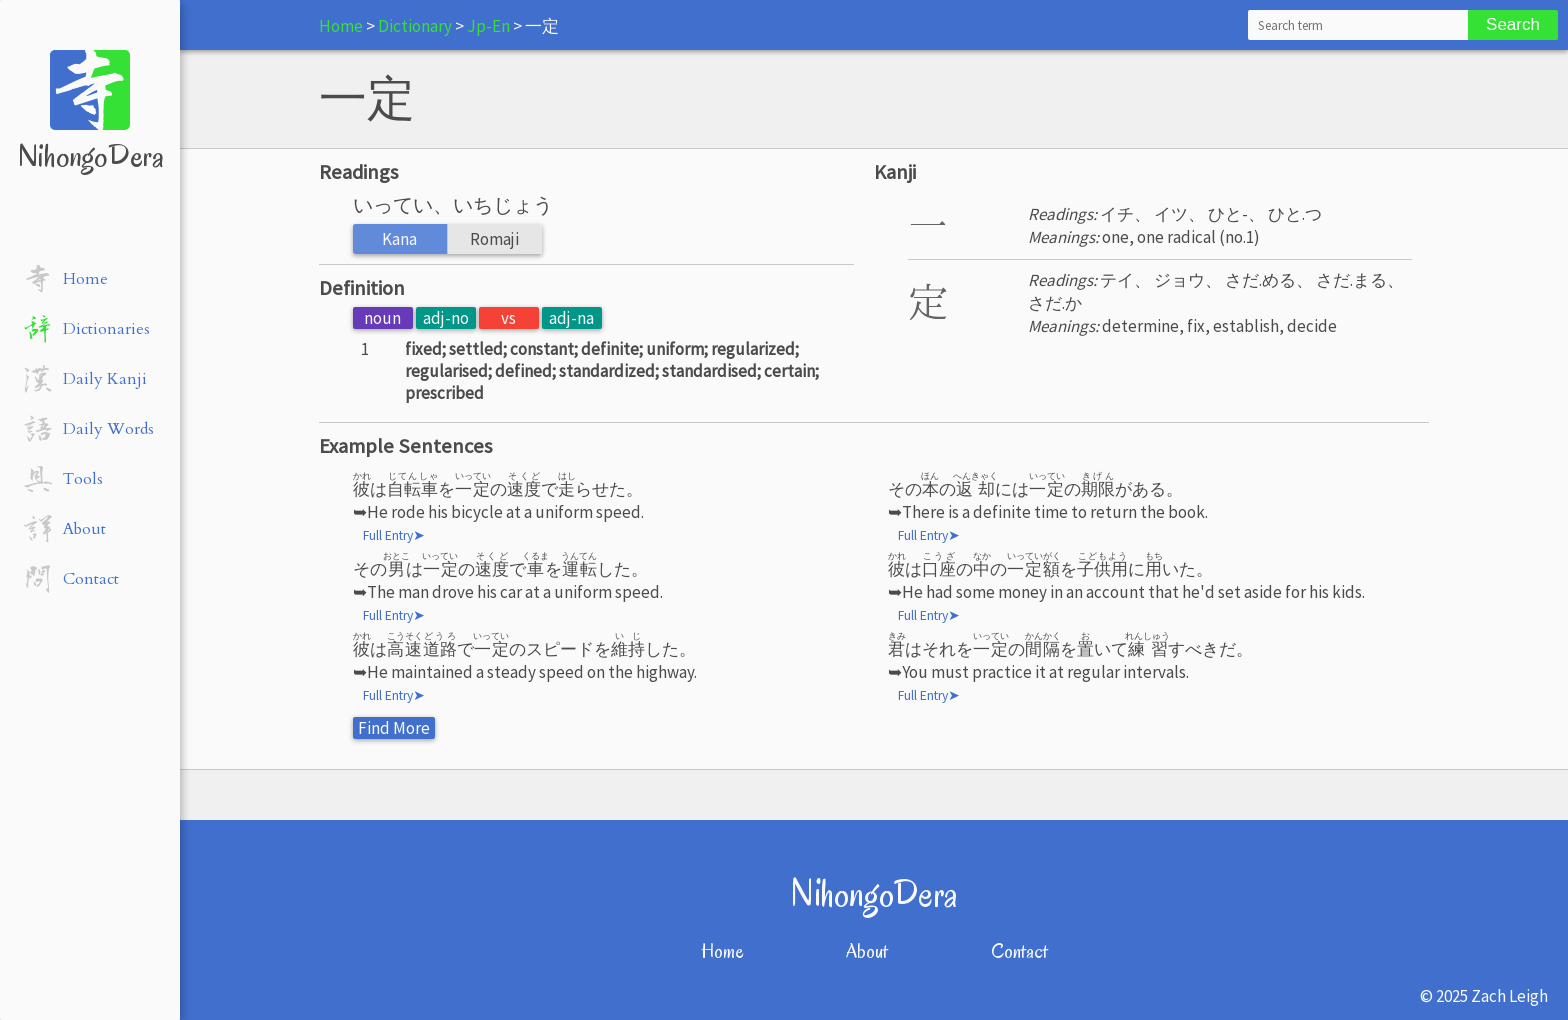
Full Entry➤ (394, 535)
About (867, 951)
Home (341, 26)
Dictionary (415, 26)
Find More (394, 728)
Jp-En (488, 26)
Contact (1019, 951)
